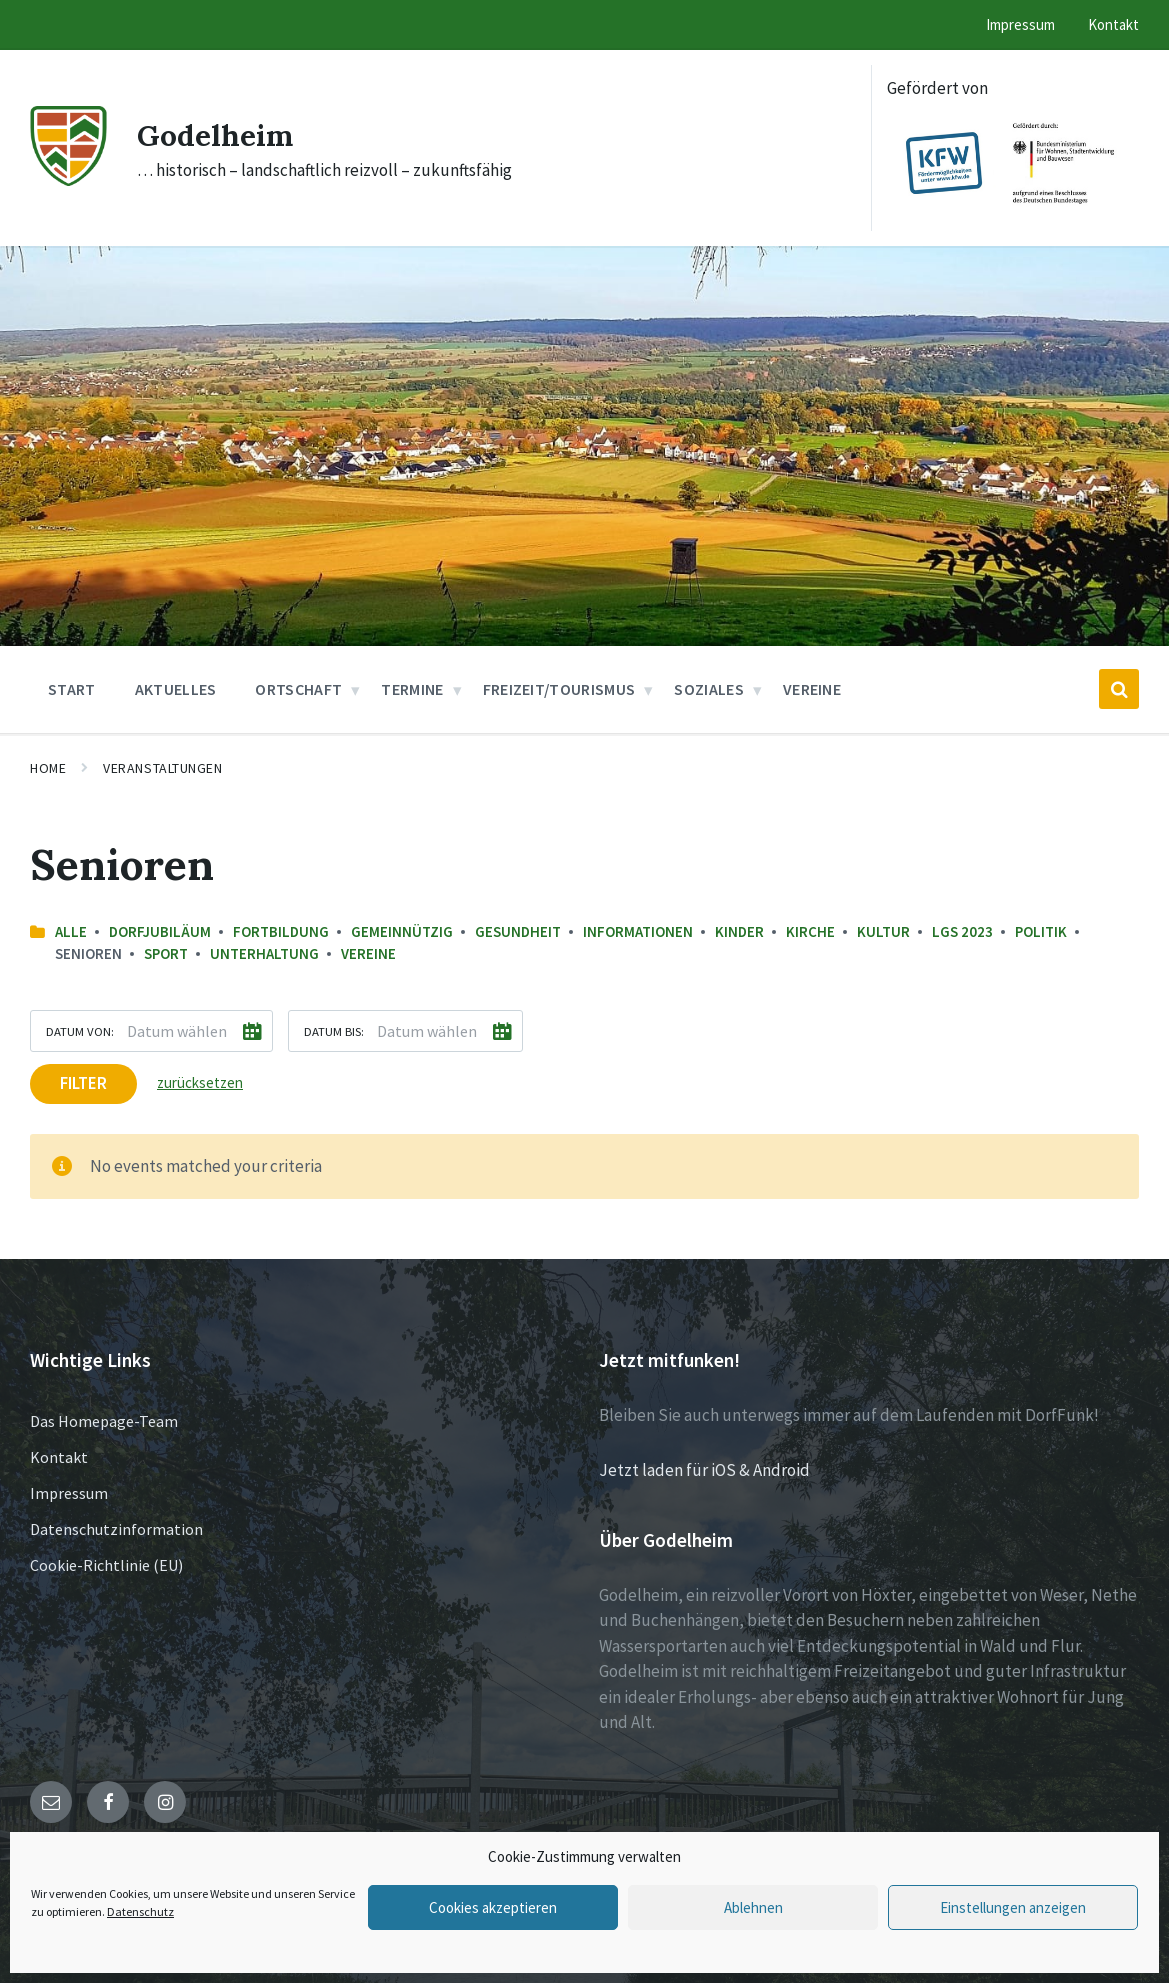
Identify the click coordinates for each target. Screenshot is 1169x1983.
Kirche (810, 931)
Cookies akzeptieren (493, 1907)
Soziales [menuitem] (709, 689)
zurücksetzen (200, 1082)
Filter (83, 1083)
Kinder (739, 931)
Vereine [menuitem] (812, 689)
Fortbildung (281, 931)
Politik (1041, 931)
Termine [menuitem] (412, 689)
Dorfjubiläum (160, 931)
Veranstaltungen (162, 768)
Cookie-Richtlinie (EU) (106, 1565)
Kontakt (59, 1457)
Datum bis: (334, 1031)
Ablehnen (753, 1907)
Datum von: (80, 1031)
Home (48, 768)
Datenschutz (140, 1911)
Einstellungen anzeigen (1013, 1907)
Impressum (69, 1493)
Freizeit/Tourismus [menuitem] (559, 689)
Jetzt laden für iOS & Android (704, 1470)
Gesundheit (518, 931)
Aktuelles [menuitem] (176, 689)
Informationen (638, 931)
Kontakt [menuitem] (1113, 24)
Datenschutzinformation (116, 1529)
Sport (166, 953)
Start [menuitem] (72, 689)
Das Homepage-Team (104, 1421)
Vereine (368, 953)
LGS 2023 (962, 931)
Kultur (883, 931)
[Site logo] (68, 180)
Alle (71, 931)
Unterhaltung (264, 953)
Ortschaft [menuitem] (298, 689)
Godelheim (215, 135)
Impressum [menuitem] (1020, 24)
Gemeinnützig (402, 931)
